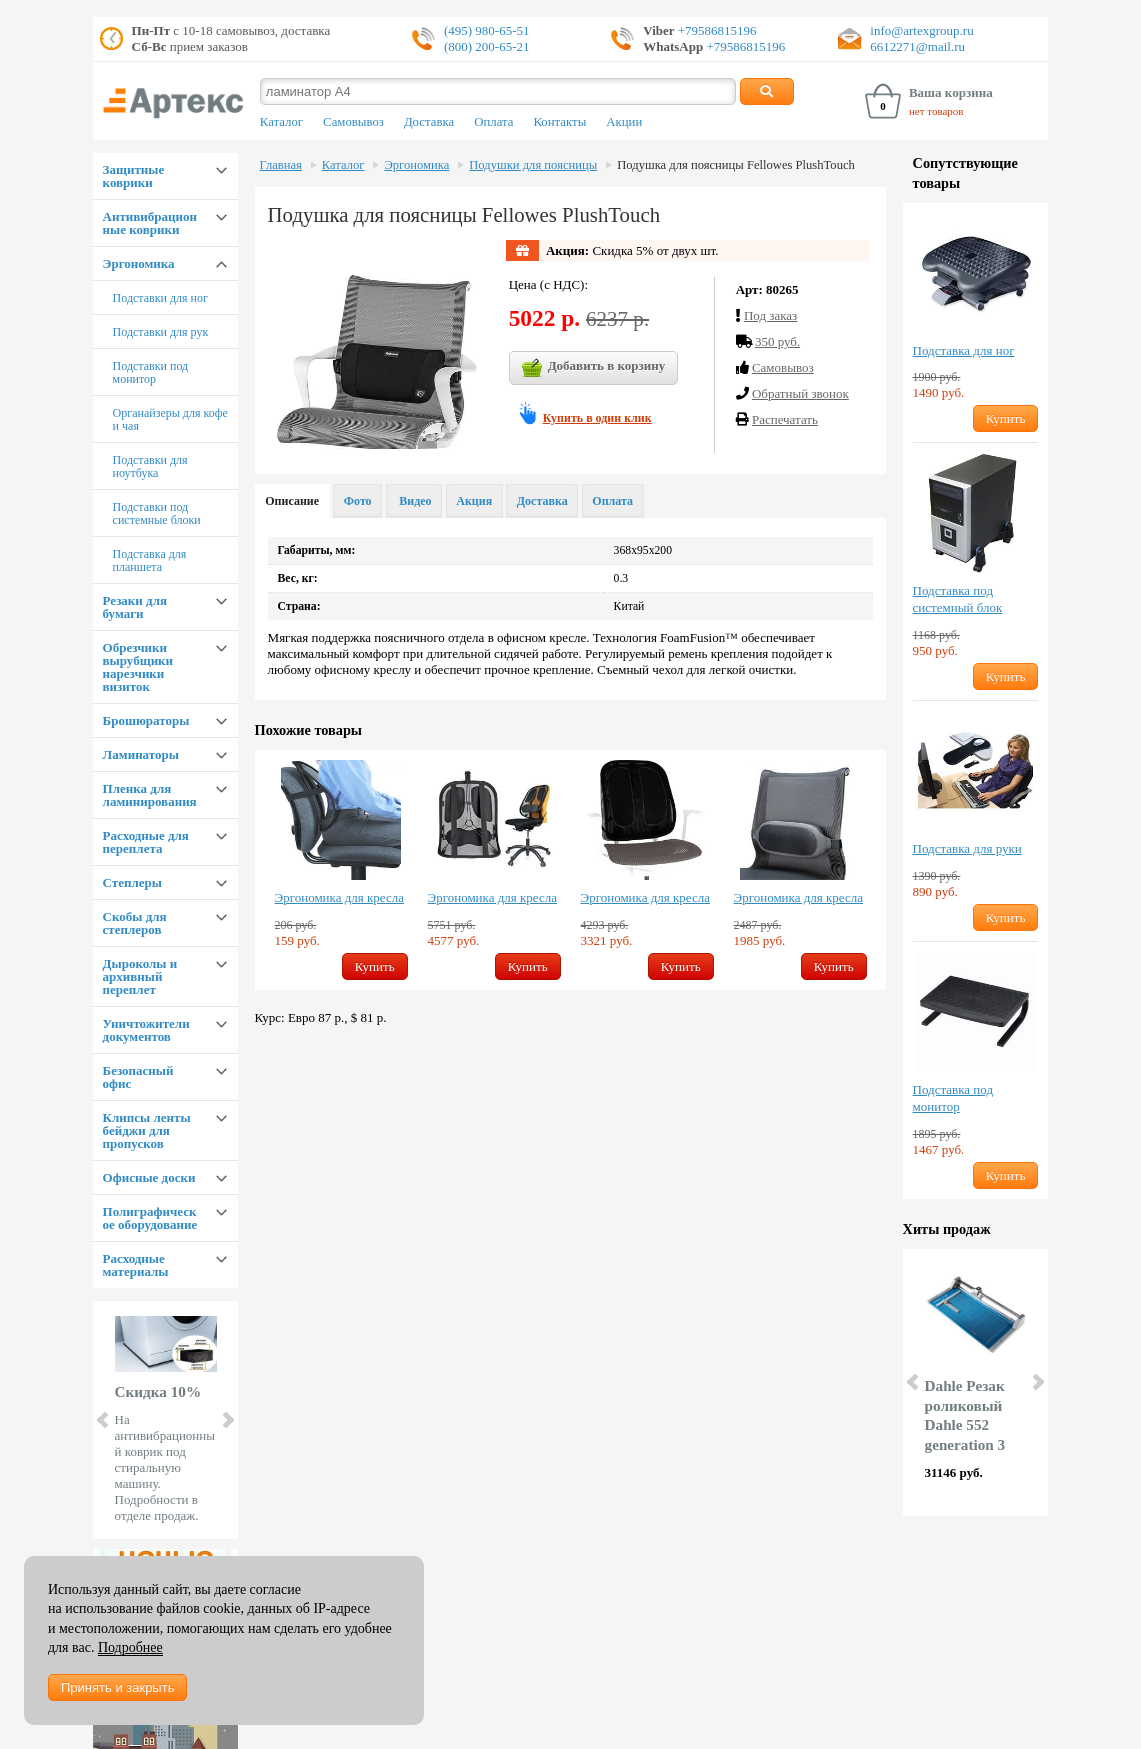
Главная (281, 165)
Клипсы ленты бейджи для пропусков (147, 1130)
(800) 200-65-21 (487, 46)
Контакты (559, 122)
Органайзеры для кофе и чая (170, 419)
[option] (341, 870)
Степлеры (132, 882)
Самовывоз (353, 122)
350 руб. (777, 341)
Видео (413, 501)
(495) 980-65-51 (487, 30)
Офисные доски (149, 1177)
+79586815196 (716, 30)
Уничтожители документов (146, 1030)
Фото (358, 501)
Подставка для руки (967, 848)
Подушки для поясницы (533, 165)
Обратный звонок (800, 393)
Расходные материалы (136, 1265)
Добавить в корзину (594, 368)
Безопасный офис (138, 1077)
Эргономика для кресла (339, 897)
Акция (474, 501)
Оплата (493, 122)
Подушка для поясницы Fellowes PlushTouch (736, 165)
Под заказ (770, 315)
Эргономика (139, 263)
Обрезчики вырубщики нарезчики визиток (138, 667)
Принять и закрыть (117, 1687)
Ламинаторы (141, 754)
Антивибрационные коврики (150, 223)
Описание (292, 501)
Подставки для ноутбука (150, 466)
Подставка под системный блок (958, 599)
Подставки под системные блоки (157, 513)
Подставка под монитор (953, 1098)
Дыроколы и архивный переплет (140, 976)
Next (227, 1420)
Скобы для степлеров (135, 923)
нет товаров (936, 111)
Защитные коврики (134, 176)
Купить (375, 966)
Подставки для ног (160, 298)
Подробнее (130, 1647)
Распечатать (785, 419)
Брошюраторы (146, 720)
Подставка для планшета (150, 560)
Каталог (281, 122)
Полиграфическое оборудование (150, 1218)
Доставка (429, 122)
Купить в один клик (597, 418)
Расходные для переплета (146, 842)
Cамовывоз (783, 367)
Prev (104, 1420)
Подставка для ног (964, 350)
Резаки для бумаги (135, 607)
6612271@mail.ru (917, 46)
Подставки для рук (161, 332)
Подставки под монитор (151, 372)
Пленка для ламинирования (150, 795)
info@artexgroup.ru (921, 30)
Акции (624, 122)
